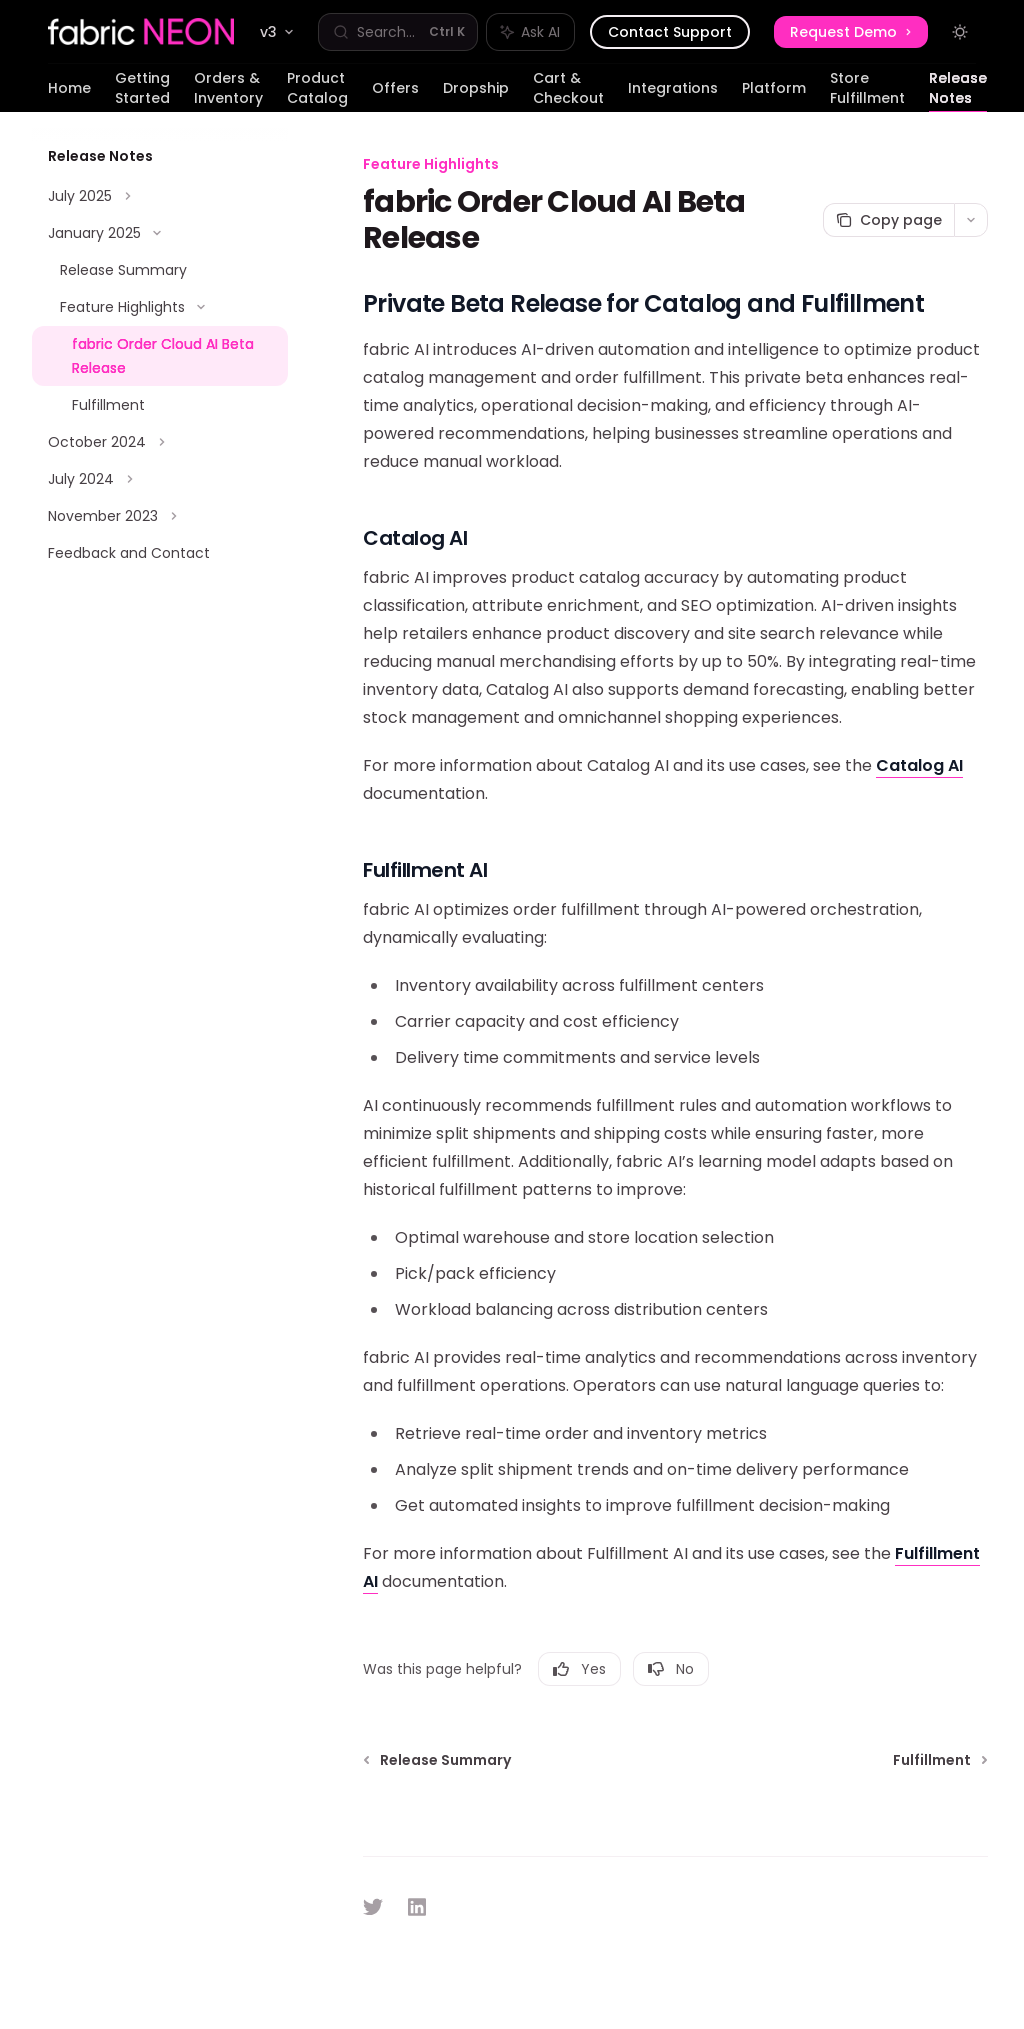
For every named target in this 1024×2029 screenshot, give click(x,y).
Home (69, 95)
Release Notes (958, 90)
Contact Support (670, 32)
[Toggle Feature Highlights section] (160, 307)
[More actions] (971, 220)
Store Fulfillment (867, 90)
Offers (395, 95)
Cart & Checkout (568, 90)
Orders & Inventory (228, 90)
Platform (774, 95)
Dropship (476, 95)
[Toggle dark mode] (960, 32)
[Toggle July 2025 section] (160, 196)
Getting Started (142, 90)
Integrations (673, 95)
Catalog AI (919, 765)
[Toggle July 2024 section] (160, 479)
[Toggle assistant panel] (530, 32)
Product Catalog (317, 90)
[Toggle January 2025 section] (160, 233)
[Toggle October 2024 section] (160, 442)
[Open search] (398, 32)
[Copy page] (888, 220)
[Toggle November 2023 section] (160, 516)
